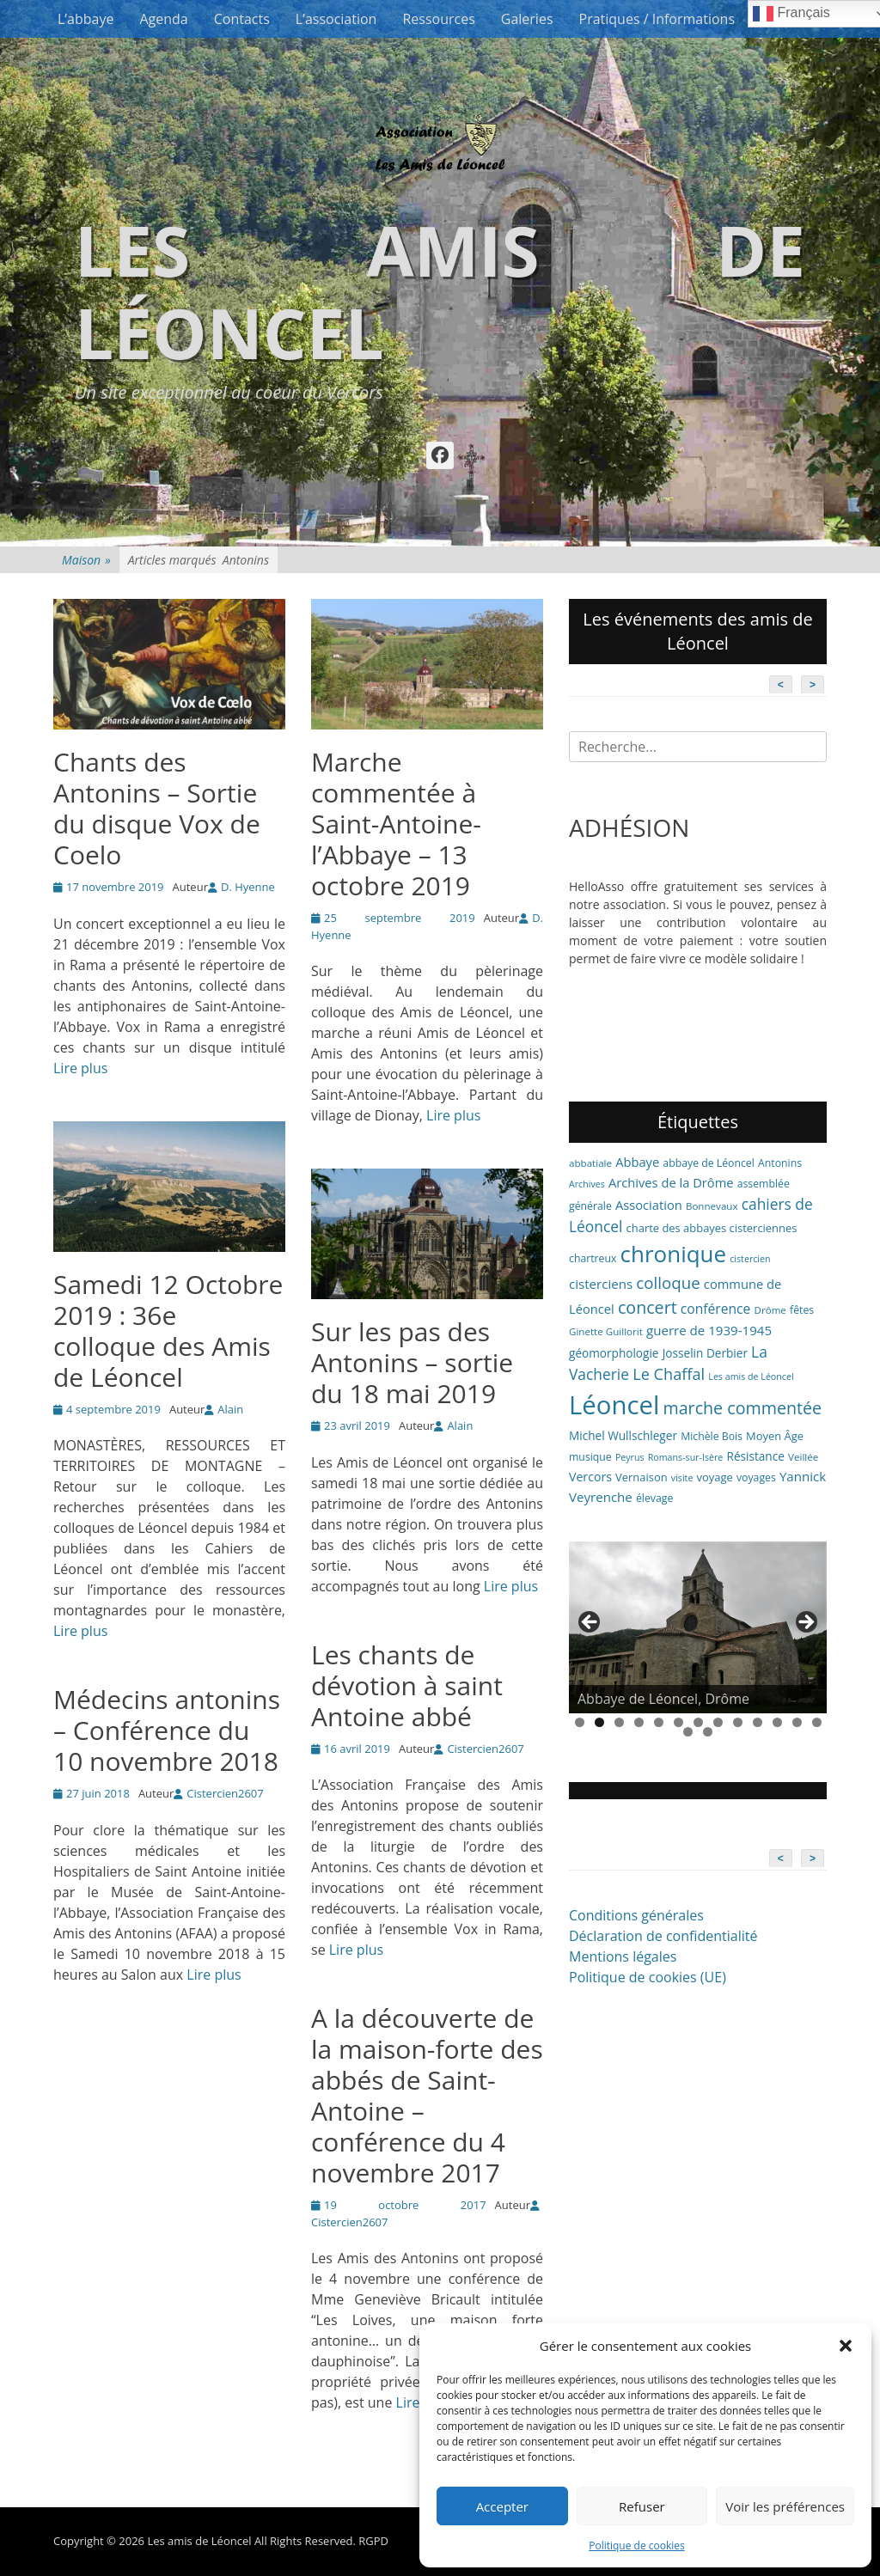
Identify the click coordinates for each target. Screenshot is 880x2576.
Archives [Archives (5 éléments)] (587, 1184)
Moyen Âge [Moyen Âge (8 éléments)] (775, 1436)
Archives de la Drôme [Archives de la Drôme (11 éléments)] (671, 1182)
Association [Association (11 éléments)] (648, 1204)
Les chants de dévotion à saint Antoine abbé (407, 1685)
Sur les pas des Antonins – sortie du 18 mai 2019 (412, 1362)
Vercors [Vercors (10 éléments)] (590, 1476)
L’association (336, 18)
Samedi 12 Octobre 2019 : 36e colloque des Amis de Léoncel (168, 1331)
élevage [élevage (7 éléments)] (654, 1498)
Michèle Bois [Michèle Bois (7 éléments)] (711, 1436)
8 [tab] (718, 1722)
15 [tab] (707, 1732)
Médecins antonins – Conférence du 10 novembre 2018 (166, 1730)
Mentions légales (622, 1956)
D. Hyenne (248, 886)
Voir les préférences (785, 2506)
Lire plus (80, 1068)
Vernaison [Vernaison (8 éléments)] (641, 1477)
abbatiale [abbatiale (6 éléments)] (590, 1163)
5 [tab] (658, 1722)
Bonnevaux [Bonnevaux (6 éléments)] (712, 1205)
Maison (86, 560)
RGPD (373, 2541)
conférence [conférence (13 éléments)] (716, 1308)
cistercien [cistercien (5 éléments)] (750, 1259)
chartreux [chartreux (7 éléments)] (592, 1258)
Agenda (163, 18)
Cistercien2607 (485, 1748)
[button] (845, 2345)
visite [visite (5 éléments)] (682, 1478)
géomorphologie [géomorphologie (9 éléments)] (614, 1353)
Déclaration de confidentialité (663, 1935)
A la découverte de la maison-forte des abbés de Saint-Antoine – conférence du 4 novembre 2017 (427, 2095)
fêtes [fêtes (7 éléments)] (802, 1310)
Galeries (527, 18)
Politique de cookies (637, 2545)
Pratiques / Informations (657, 18)
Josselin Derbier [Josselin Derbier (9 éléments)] (705, 1353)
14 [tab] (688, 1732)
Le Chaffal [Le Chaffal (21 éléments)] (668, 1374)
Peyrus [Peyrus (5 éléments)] (630, 1457)
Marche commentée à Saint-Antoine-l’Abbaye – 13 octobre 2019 (396, 823)
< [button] (590, 1623)
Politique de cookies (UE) (647, 1977)
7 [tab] (698, 1722)
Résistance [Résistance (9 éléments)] (756, 1456)
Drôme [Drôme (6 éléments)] (770, 1309)
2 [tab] (599, 1722)
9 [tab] (737, 1722)
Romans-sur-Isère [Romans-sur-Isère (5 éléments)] (686, 1457)
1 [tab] (579, 1722)
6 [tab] (678, 1722)
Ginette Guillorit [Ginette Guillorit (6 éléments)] (606, 1331)
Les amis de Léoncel (440, 291)
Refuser (642, 2506)
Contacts (242, 18)
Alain (230, 1409)
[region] (698, 1627)
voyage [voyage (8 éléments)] (715, 1477)
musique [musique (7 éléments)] (590, 1457)
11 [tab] (777, 1722)
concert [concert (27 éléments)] (647, 1307)
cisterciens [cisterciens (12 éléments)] (600, 1283)
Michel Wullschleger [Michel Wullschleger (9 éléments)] (623, 1435)
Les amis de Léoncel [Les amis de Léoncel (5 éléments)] (750, 1376)
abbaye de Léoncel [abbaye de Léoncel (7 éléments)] (709, 1163)
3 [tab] (619, 1722)
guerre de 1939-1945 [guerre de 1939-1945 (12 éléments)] (709, 1330)
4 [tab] (639, 1722)
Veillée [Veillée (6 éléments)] (803, 1456)
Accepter (502, 2506)
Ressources (438, 18)
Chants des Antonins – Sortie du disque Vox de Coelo (156, 808)
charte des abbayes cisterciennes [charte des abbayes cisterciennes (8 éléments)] (712, 1228)
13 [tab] (817, 1722)
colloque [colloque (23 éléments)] (668, 1282)
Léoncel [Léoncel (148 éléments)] (614, 1405)
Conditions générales (636, 1915)
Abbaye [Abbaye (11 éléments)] (637, 1161)
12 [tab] (797, 1722)
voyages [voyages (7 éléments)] (756, 1477)
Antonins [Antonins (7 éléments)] (780, 1163)
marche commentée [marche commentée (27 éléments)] (742, 1407)
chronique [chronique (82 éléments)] (673, 1253)
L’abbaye (85, 18)
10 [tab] (757, 1722)
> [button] (805, 1623)
